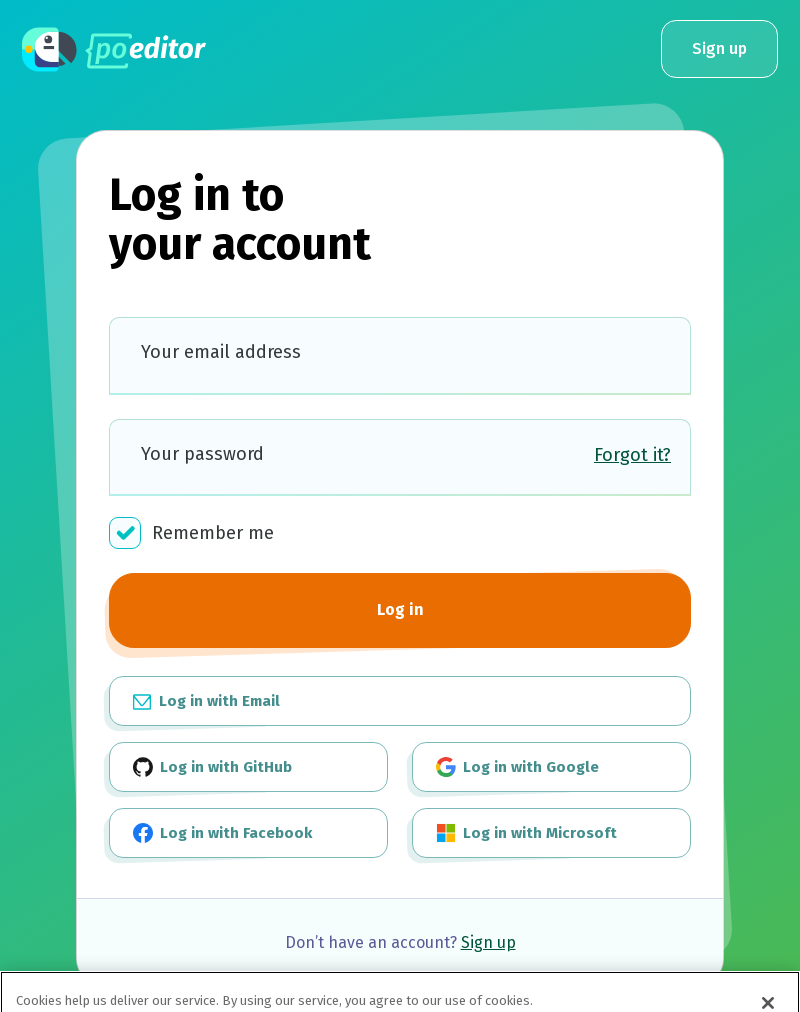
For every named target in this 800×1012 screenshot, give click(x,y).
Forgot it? (632, 455)
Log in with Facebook (222, 833)
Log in (400, 609)
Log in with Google (517, 767)
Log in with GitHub (212, 767)
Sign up (719, 48)
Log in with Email (206, 700)
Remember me (191, 533)
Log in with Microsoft (526, 833)
